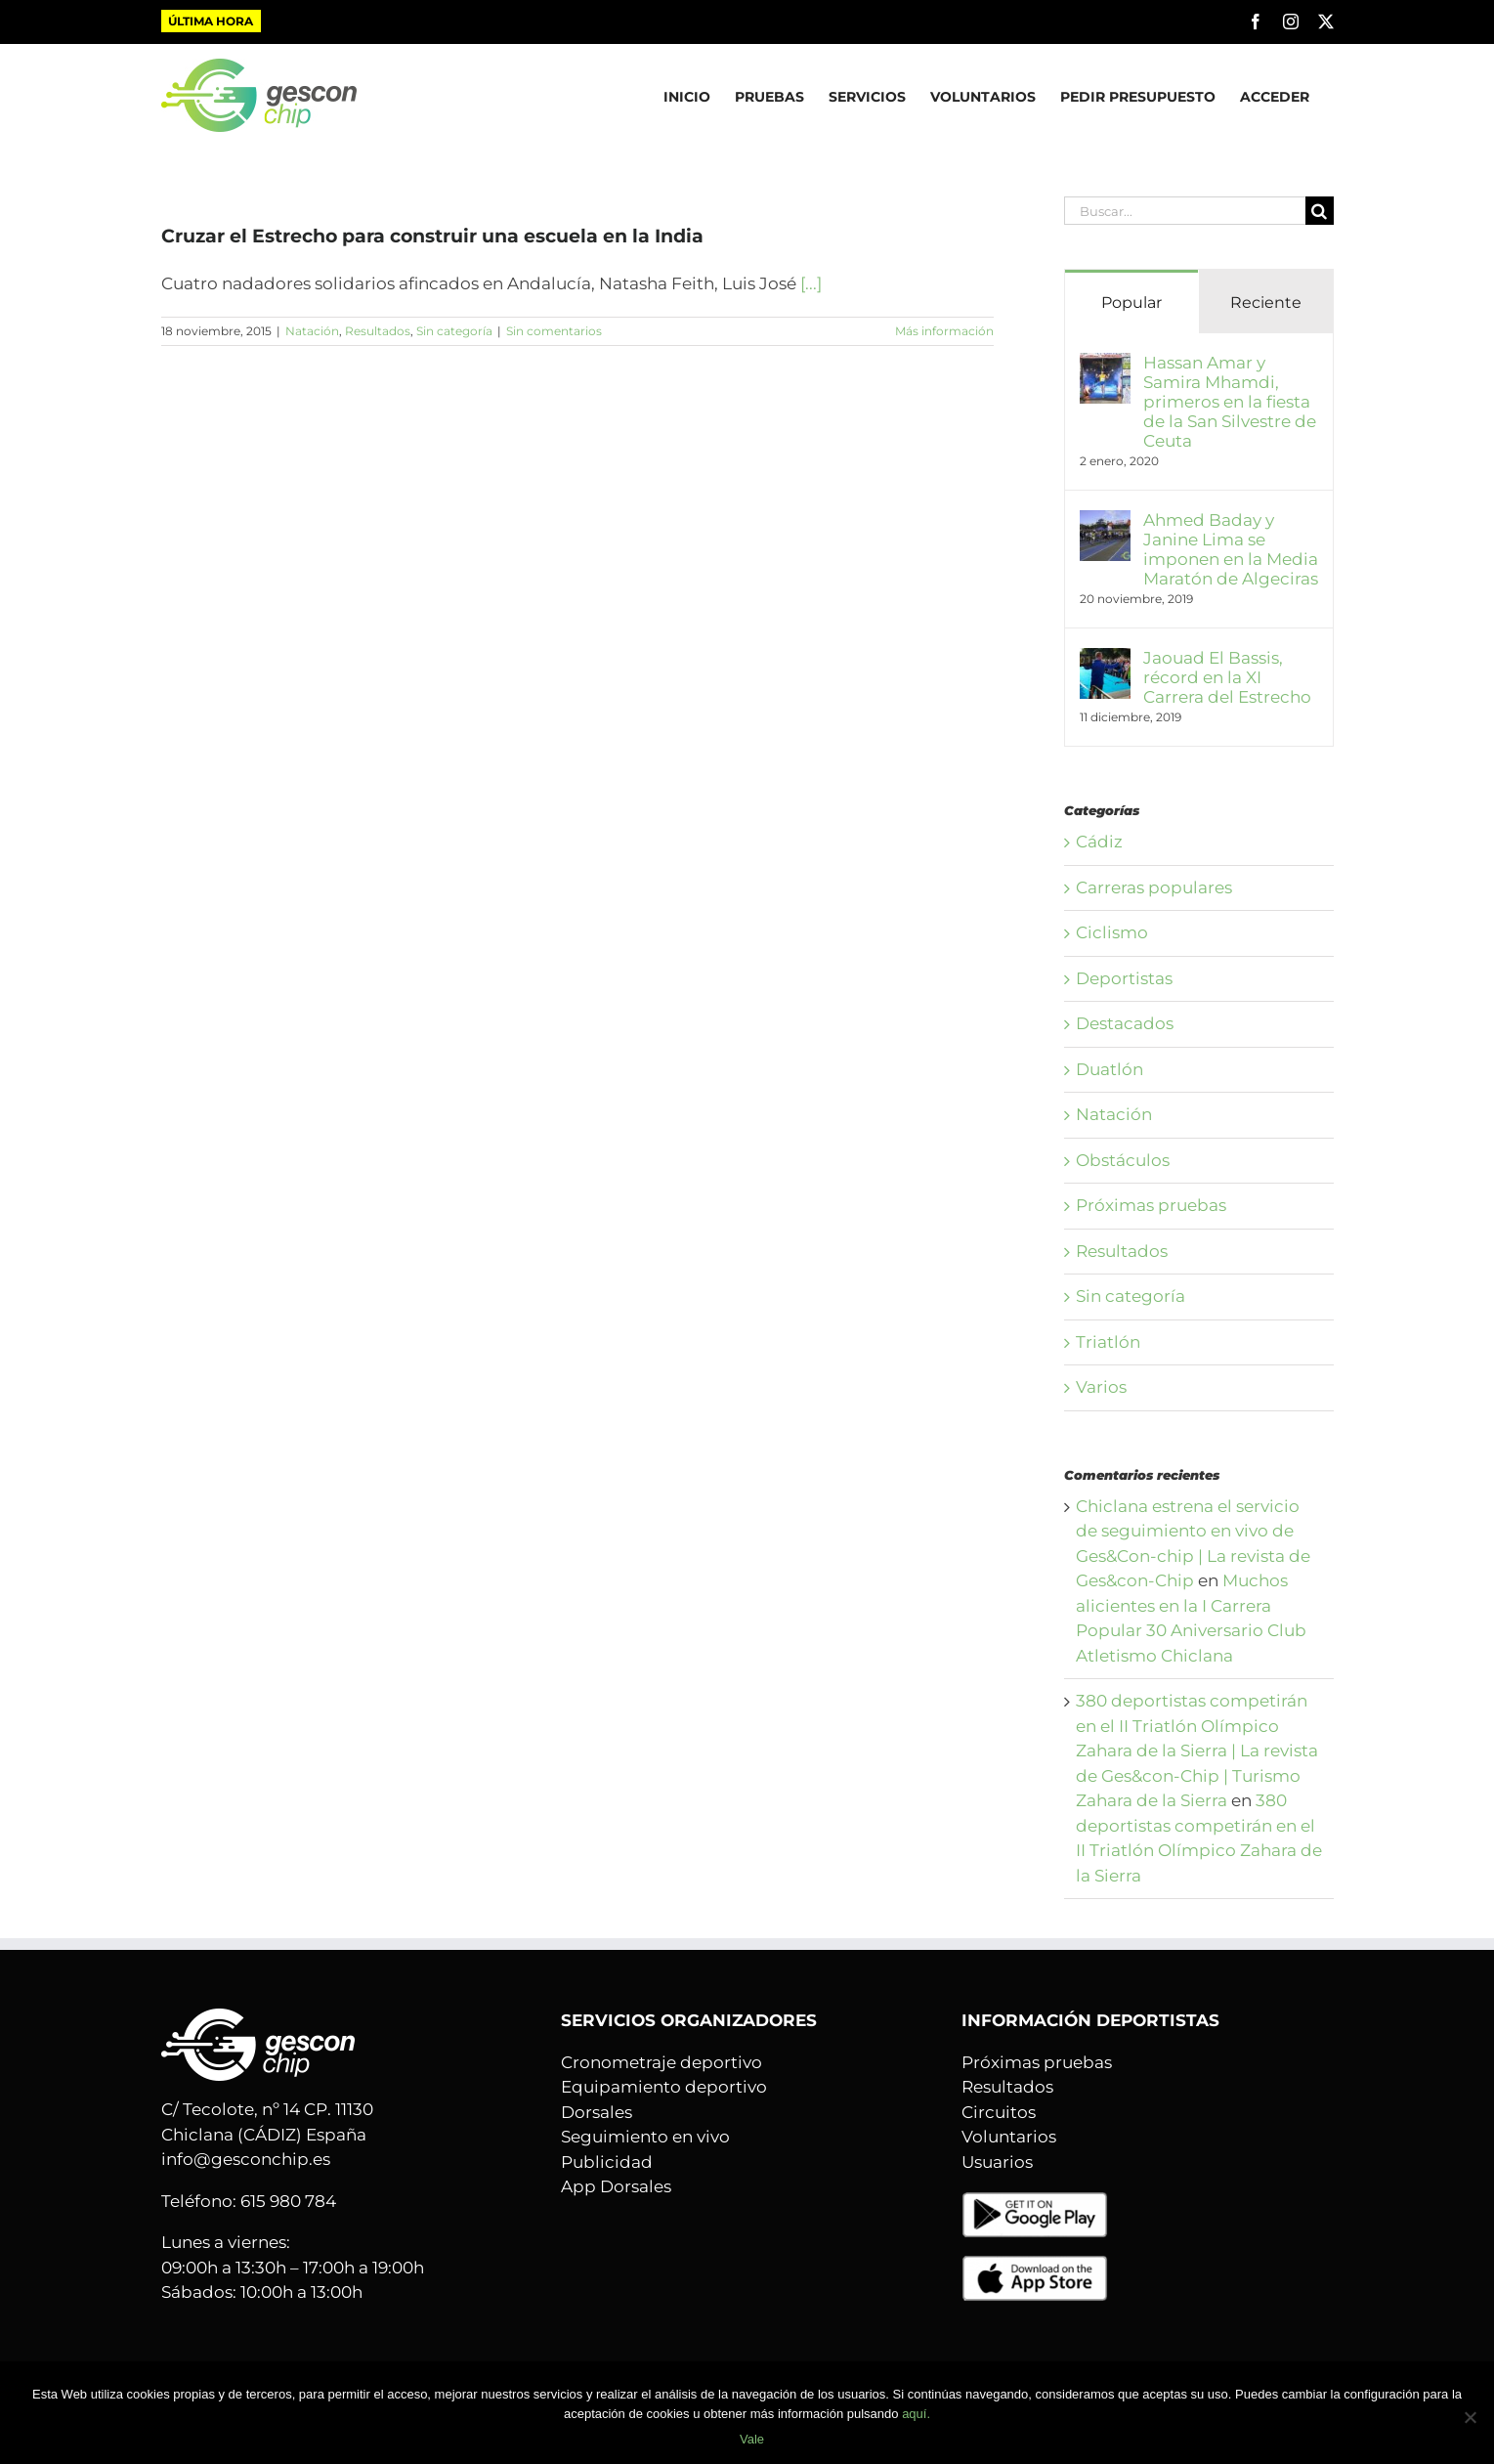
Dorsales (596, 2112)
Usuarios (997, 2162)
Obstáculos (1123, 1160)
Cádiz (1099, 841)
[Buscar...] (1184, 210)
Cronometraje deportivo (661, 2062)
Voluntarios (1008, 2136)
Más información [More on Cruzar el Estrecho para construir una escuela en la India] (944, 331)
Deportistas (1124, 978)
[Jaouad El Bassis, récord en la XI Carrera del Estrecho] (1105, 660)
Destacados (1125, 1023)
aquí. (916, 2413)
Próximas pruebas (1151, 1205)
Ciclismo (1112, 932)
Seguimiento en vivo (645, 2136)
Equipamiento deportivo (664, 2087)
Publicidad (607, 2162)
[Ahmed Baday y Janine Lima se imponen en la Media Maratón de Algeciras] (1105, 522)
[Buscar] (1319, 210)
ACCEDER (1274, 97)
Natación (312, 331)
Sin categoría (454, 331)
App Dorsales (616, 2186)
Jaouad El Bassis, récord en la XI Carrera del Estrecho (1227, 677)
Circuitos (998, 2112)
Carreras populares (1154, 887)
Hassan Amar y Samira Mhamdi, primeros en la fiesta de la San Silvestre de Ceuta (1229, 402)
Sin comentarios (554, 331)
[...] (811, 283)
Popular (1131, 302)
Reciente (1266, 302)
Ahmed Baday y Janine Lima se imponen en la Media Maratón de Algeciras (1230, 549)
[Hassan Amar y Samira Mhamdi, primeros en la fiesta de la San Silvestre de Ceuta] (1105, 364)
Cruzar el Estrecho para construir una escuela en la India (432, 236)
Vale (752, 2439)
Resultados (377, 331)
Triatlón (1108, 1342)
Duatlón (1109, 1069)
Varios (1101, 1387)
